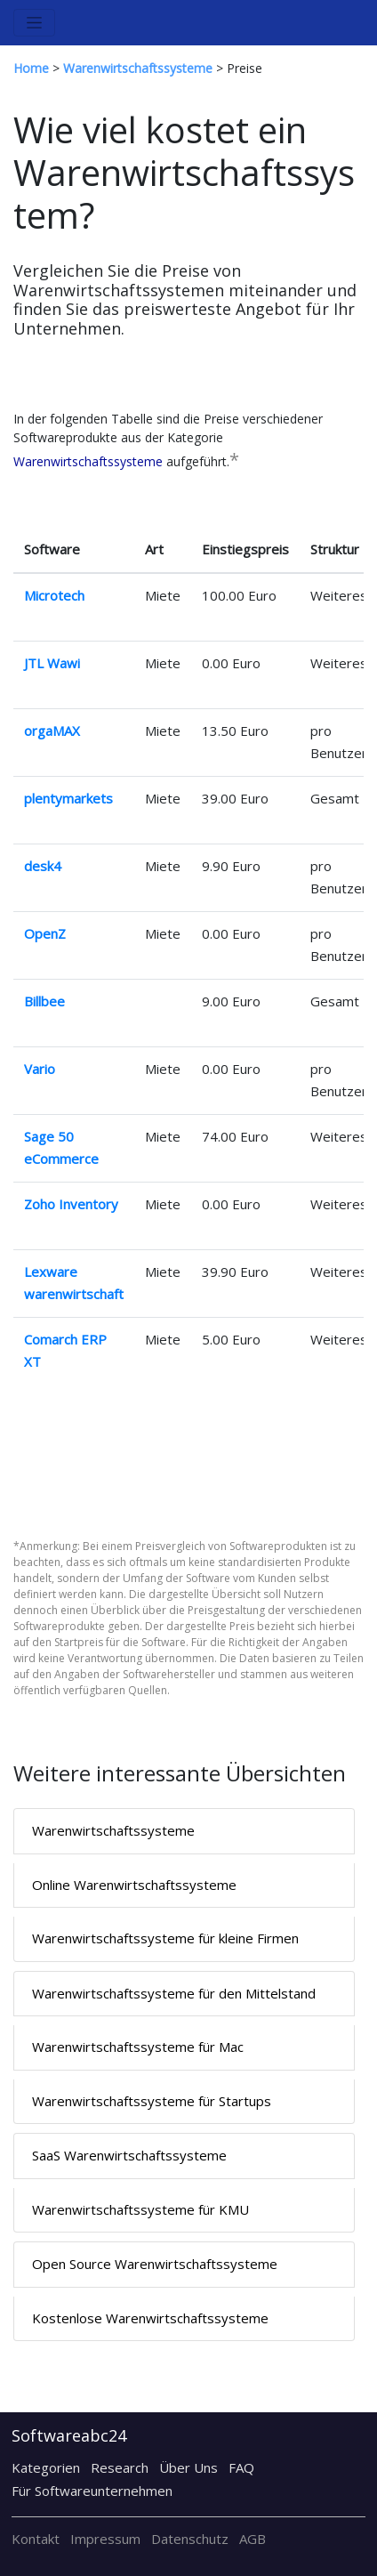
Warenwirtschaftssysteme (88, 461)
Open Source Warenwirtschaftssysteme (154, 2264)
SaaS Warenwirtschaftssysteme (129, 2155)
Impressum (105, 2539)
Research (119, 2467)
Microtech (54, 595)
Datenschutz (190, 2539)
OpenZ (45, 933)
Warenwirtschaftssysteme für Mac (138, 2046)
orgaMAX (52, 730)
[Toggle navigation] (34, 22)
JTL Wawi (52, 663)
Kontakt (36, 2539)
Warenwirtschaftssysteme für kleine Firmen (165, 1938)
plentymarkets (68, 798)
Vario (39, 1069)
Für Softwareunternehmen (92, 2490)
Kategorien (46, 2467)
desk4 (42, 866)
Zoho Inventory (71, 1204)
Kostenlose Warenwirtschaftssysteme (150, 2318)
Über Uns (188, 2467)
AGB (252, 2539)
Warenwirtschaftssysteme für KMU (140, 2209)
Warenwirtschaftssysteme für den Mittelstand (174, 1993)
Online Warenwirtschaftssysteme (134, 1885)
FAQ (241, 2467)
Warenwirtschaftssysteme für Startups (151, 2101)
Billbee (44, 1001)
